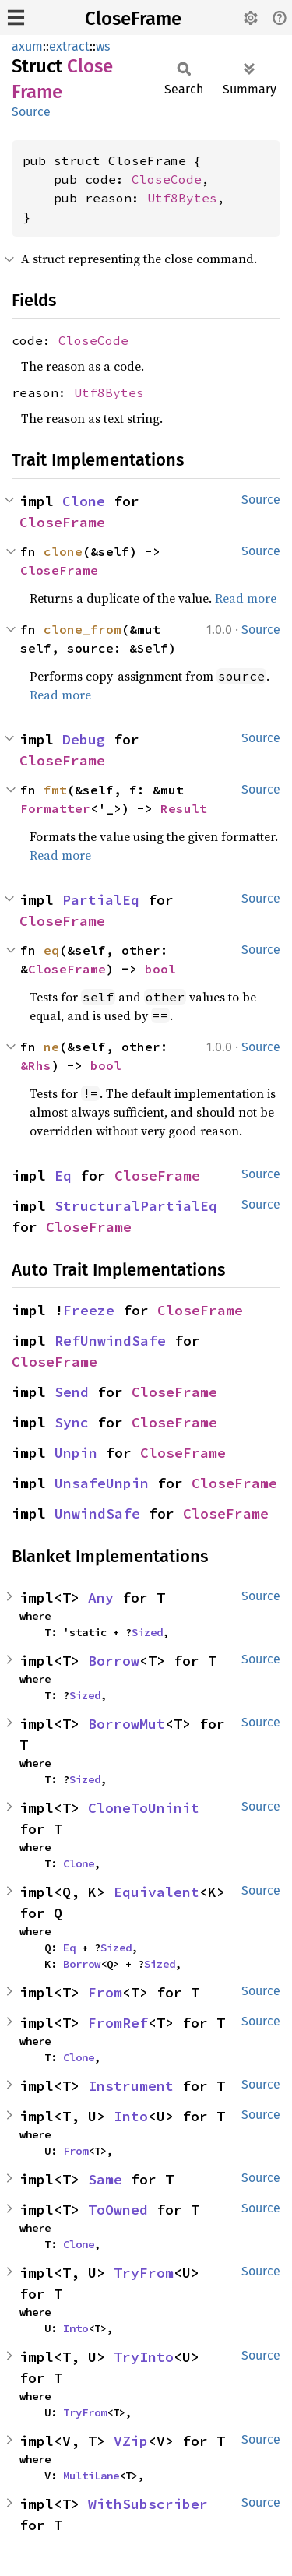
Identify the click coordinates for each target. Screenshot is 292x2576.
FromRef (118, 2023)
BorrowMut (126, 1724)
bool (160, 969)
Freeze (88, 1310)
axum (27, 46)
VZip (131, 2441)
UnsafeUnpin (102, 1483)
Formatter (55, 808)
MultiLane (91, 2476)
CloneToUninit (143, 1808)
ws (103, 46)
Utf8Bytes (182, 198)
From (105, 1992)
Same (105, 2179)
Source (31, 111)
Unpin (76, 1453)
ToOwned (118, 2210)
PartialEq (100, 900)
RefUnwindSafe (110, 1341)
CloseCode (167, 179)
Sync (72, 1422)
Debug (83, 739)
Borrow (113, 1661)
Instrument (131, 2086)
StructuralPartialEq (136, 1206)
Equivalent (156, 1892)
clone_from (82, 629)
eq (51, 950)
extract (69, 46)
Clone (83, 501)
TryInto (144, 2357)
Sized (147, 1632)
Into (131, 2116)
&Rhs (35, 1065)
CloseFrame (133, 19)
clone (63, 551)
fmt (55, 789)
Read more (245, 598)
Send (72, 1392)
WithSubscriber (148, 2504)
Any (101, 1597)
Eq (63, 1175)
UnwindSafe (97, 1513)
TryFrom (144, 2273)
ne (51, 1046)
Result (183, 808)
